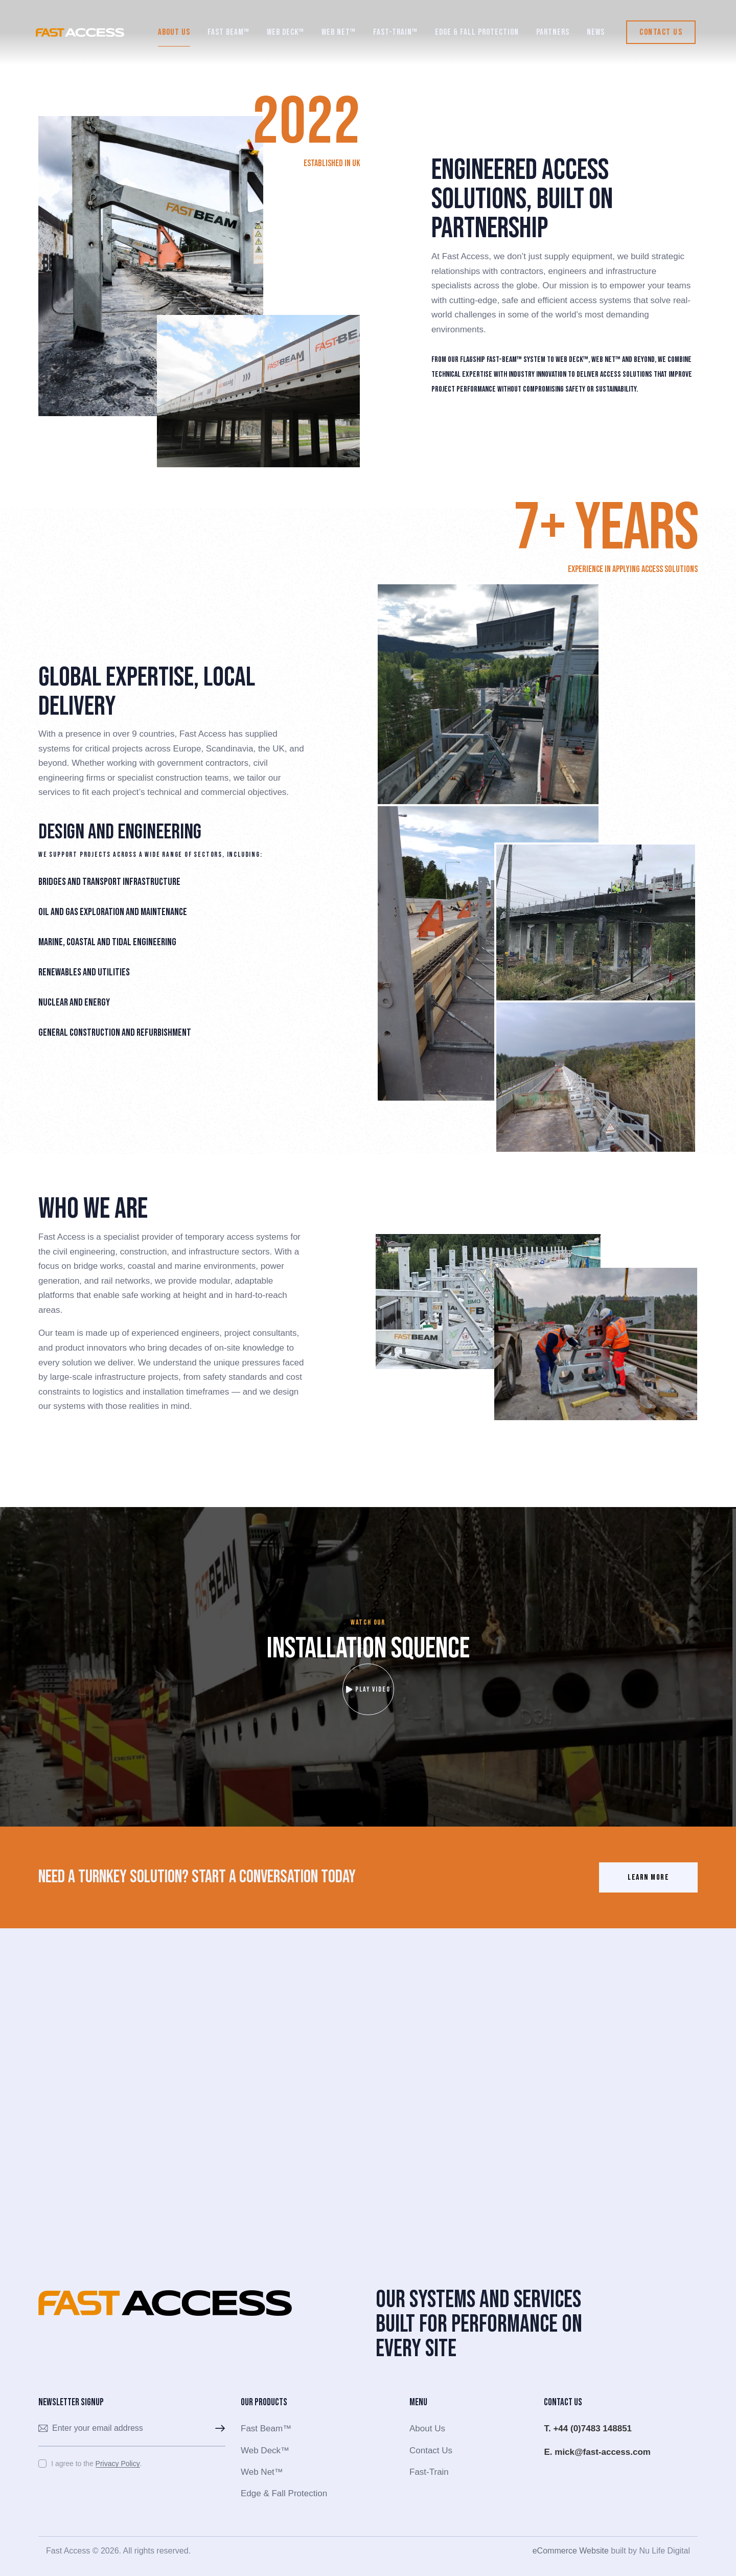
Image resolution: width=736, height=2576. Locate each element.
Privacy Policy (118, 2464)
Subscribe (217, 2429)
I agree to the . (96, 2463)
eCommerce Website (571, 2550)
